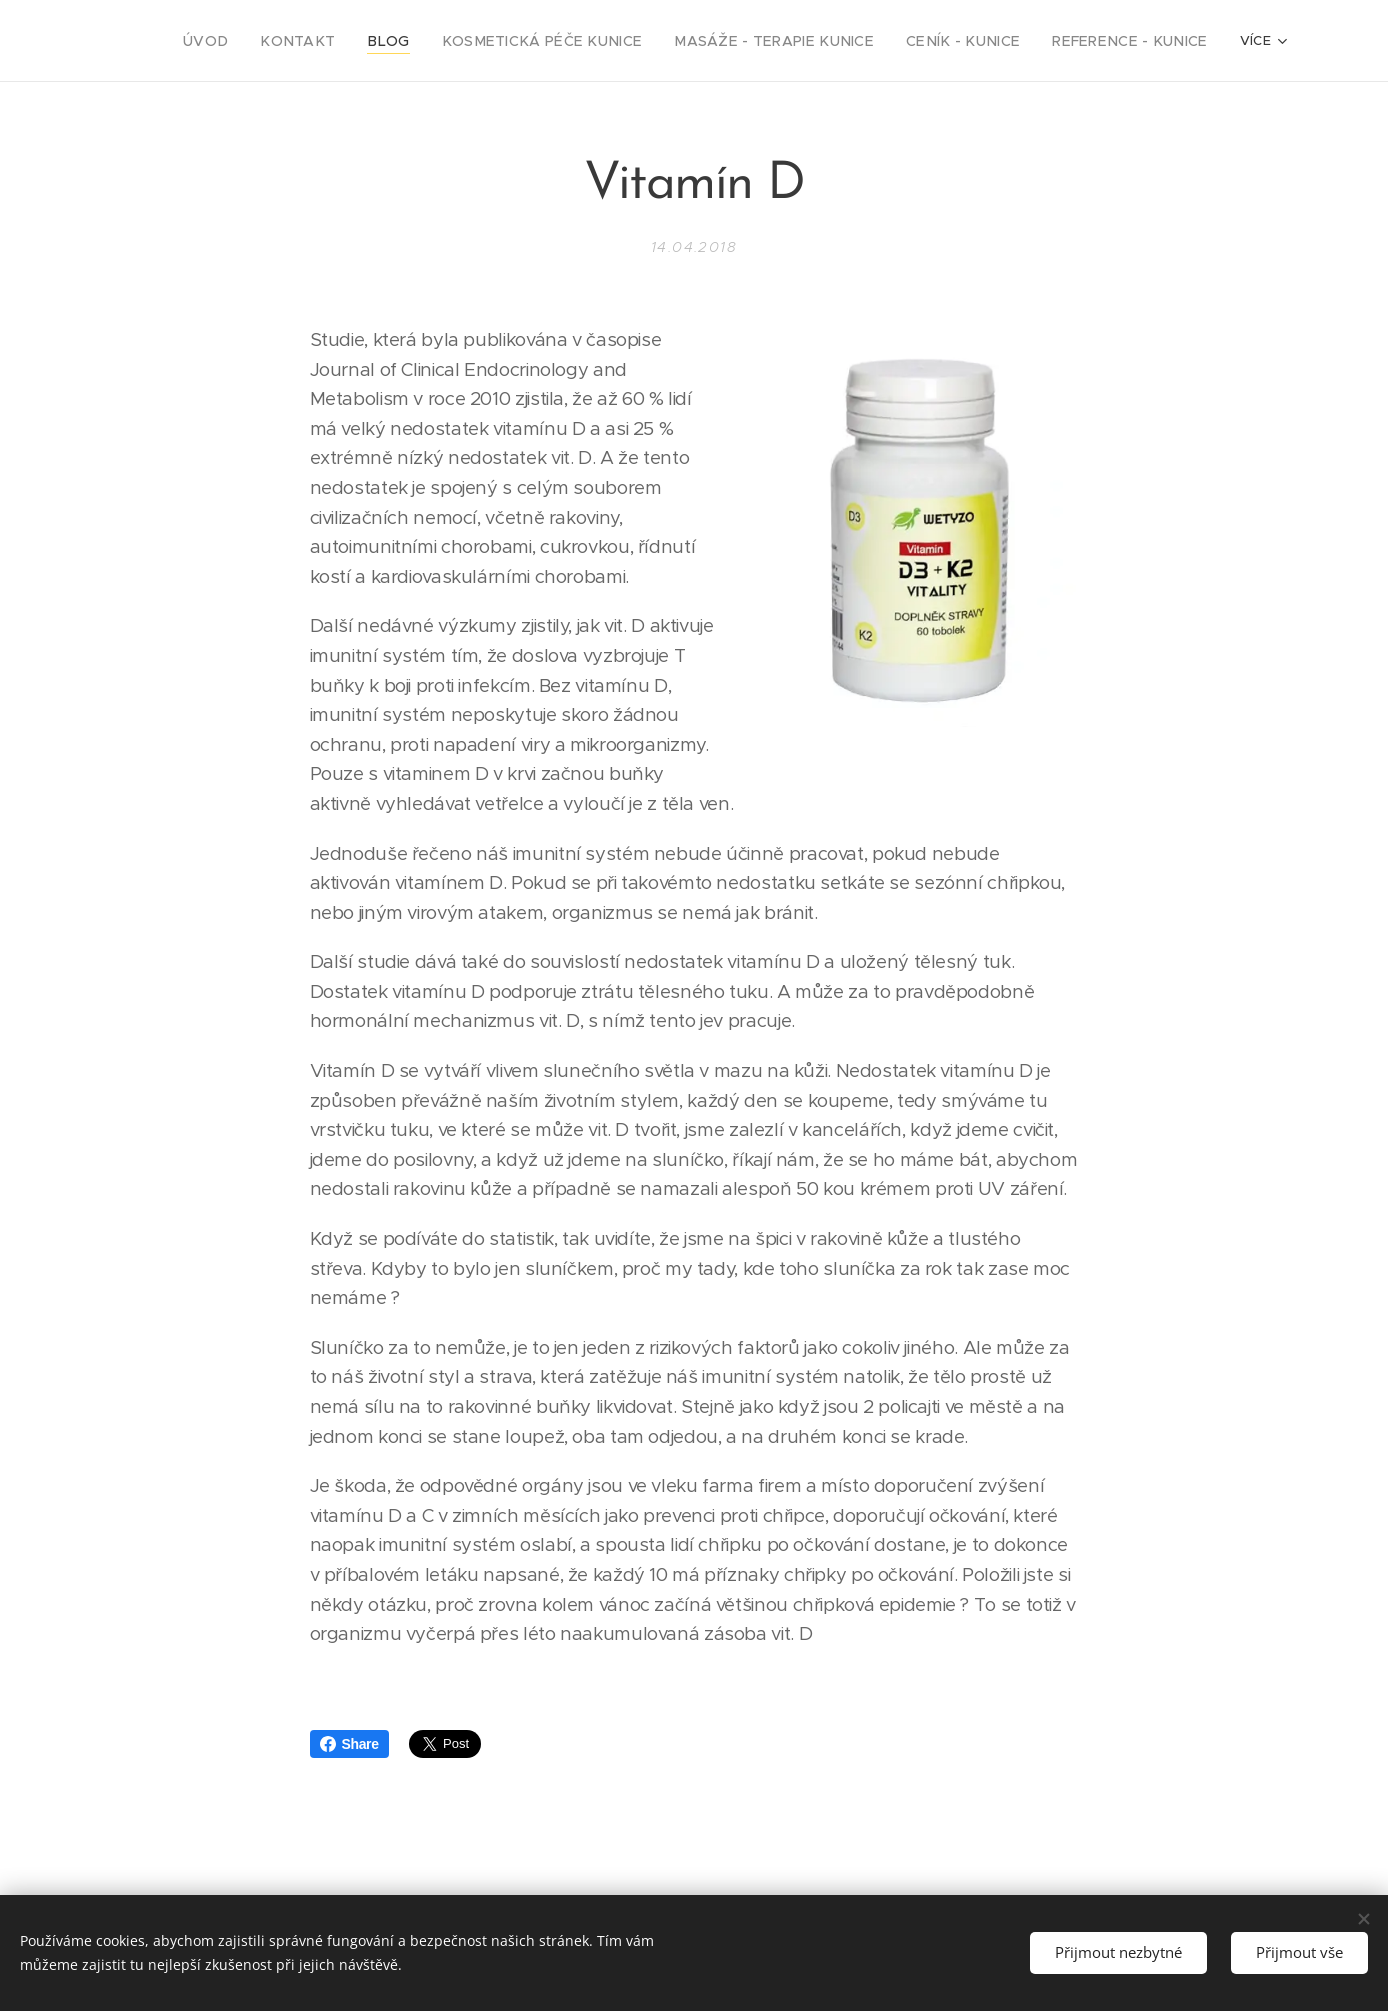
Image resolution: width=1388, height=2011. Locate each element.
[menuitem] (293, 41)
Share (349, 1744)
